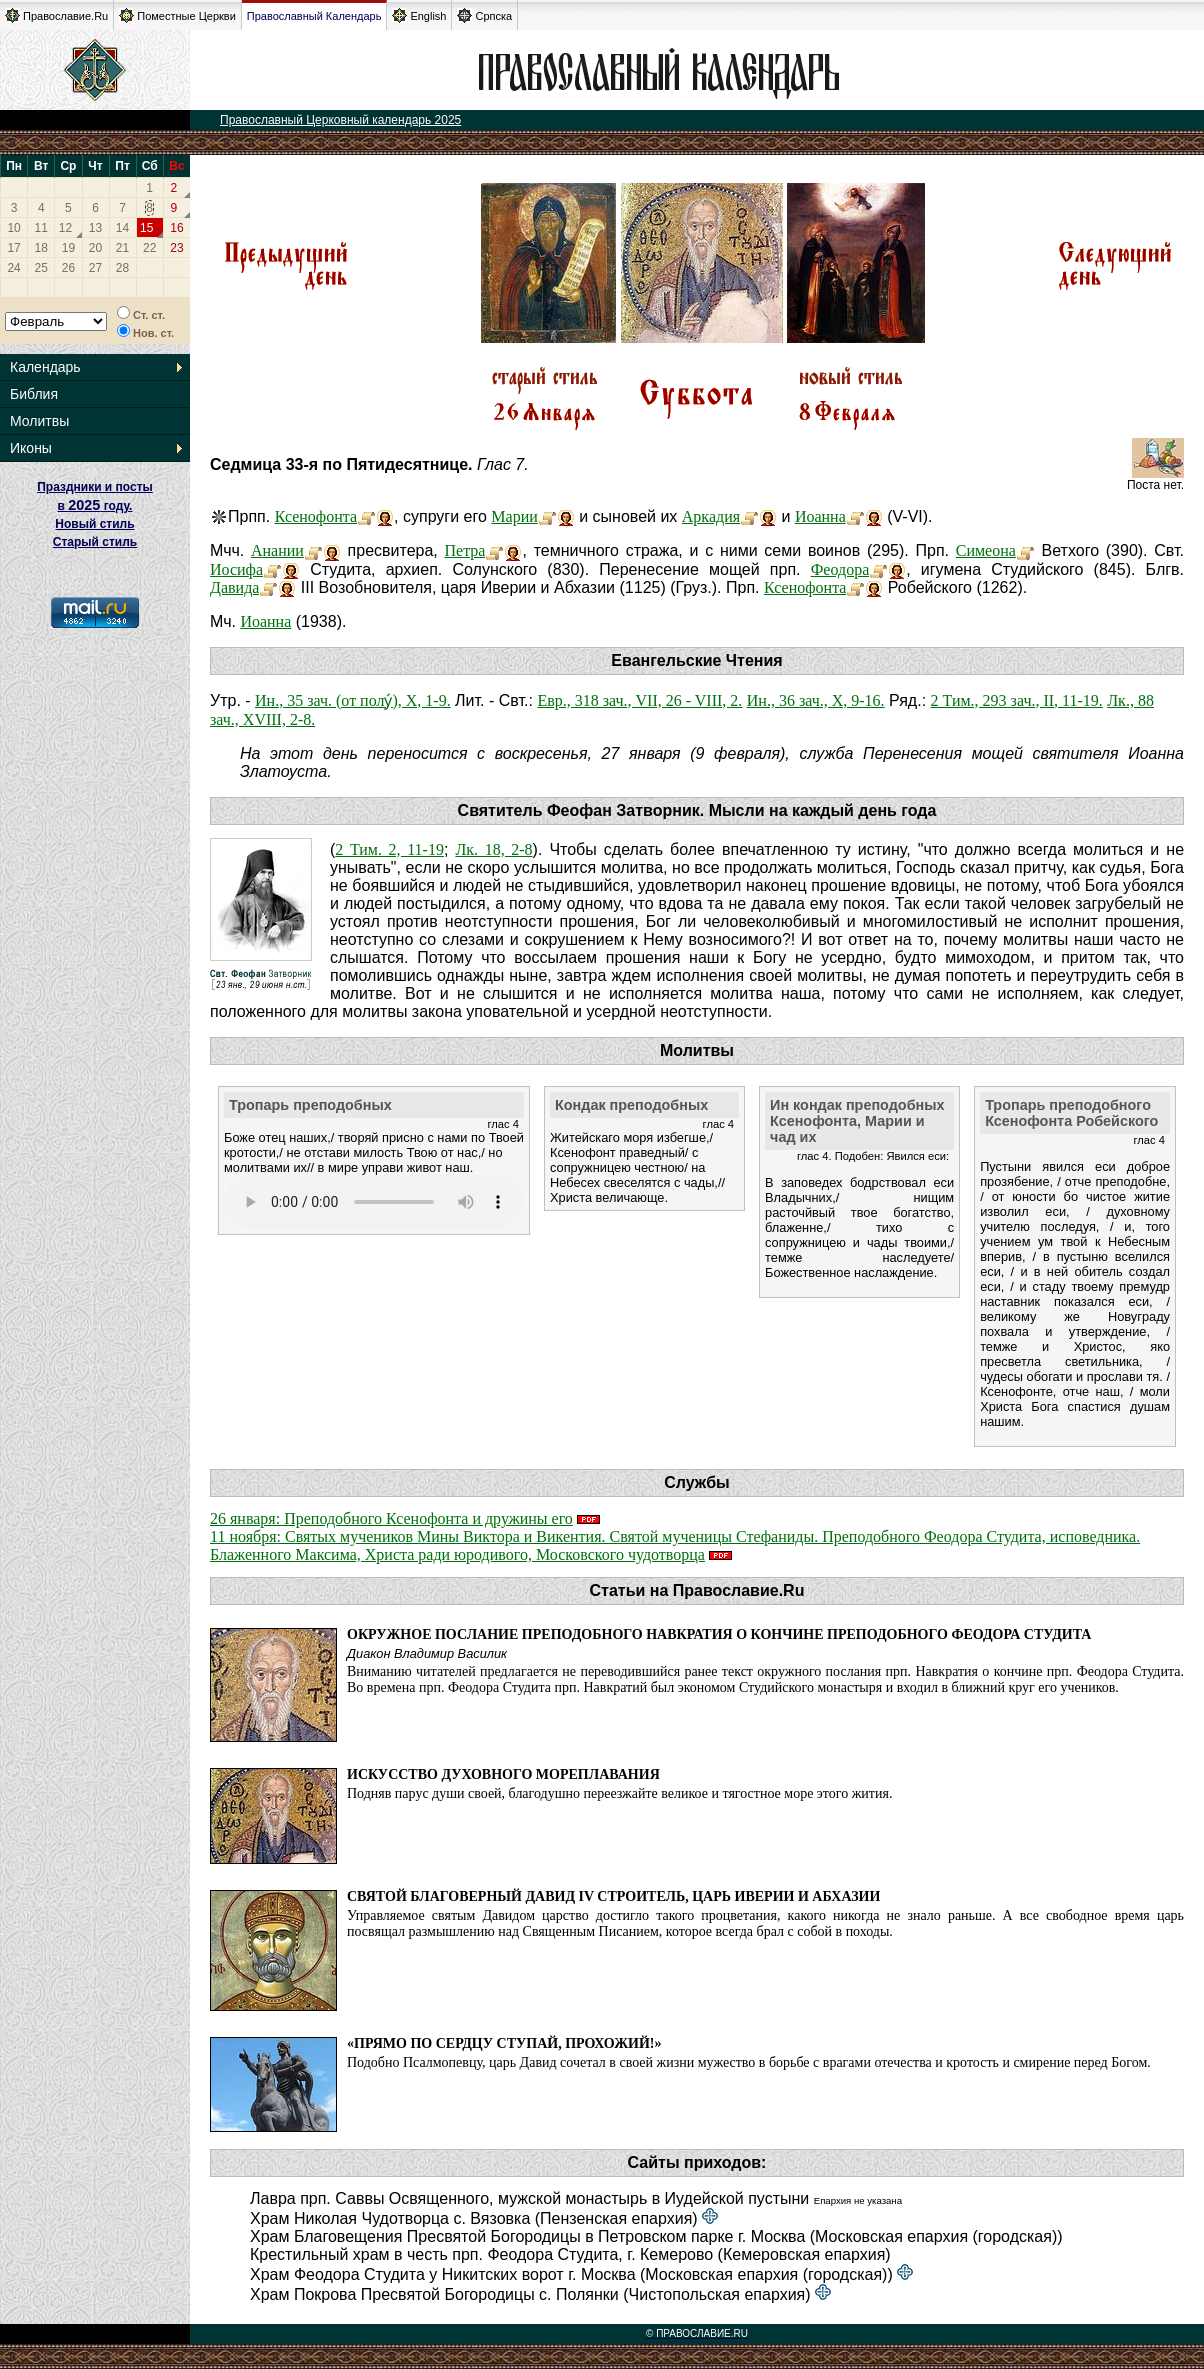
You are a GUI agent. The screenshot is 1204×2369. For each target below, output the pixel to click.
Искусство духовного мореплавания (503, 1774)
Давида (234, 587)
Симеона (986, 550)
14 (122, 228)
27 (95, 268)
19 (68, 248)
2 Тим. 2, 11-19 (389, 849)
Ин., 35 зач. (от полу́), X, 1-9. (353, 700)
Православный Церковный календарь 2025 (340, 120)
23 (176, 248)
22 (149, 248)
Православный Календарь (314, 16)
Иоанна (820, 516)
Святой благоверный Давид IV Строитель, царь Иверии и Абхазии (613, 1896)
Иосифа (236, 569)
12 (65, 228)
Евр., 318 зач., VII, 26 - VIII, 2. (639, 700)
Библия (34, 394)
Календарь (45, 367)
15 (146, 228)
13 (95, 228)
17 (13, 248)
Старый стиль (95, 542)
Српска (484, 15)
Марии (514, 516)
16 (176, 228)
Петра (465, 550)
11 (41, 228)
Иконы (31, 448)
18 (41, 248)
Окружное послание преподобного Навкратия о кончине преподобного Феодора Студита (719, 1634)
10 (13, 228)
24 (13, 268)
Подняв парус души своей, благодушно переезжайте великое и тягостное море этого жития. (619, 1793)
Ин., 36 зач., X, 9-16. (816, 700)
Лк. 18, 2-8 (493, 849)
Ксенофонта (316, 516)
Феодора (840, 569)
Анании (277, 550)
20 (95, 248)
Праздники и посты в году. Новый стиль (95, 505)
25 (41, 268)
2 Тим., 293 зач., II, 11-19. (1017, 700)
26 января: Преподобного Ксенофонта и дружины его (391, 1518)
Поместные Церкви (177, 15)
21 (122, 248)
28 (122, 268)
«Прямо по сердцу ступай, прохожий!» (504, 2043)
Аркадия (711, 516)
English (419, 15)
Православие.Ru (56, 15)
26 (68, 268)
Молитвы (39, 421)
